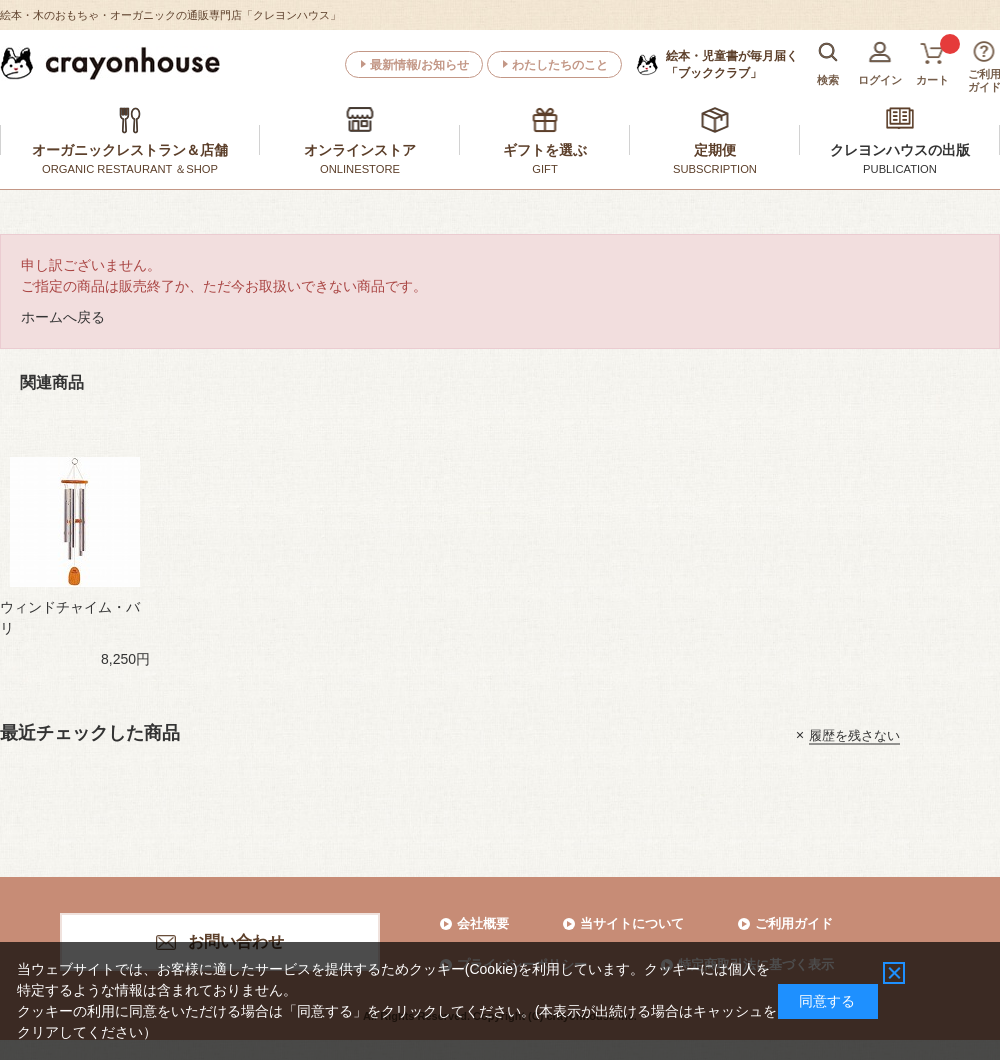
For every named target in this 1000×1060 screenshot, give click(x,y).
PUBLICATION (900, 169)
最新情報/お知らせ (419, 65)
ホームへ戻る (63, 317)
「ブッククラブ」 (732, 64)
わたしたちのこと (560, 65)
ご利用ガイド (794, 923)
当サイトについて (632, 923)
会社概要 (483, 923)
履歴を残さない (854, 734)
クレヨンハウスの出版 (900, 150)
